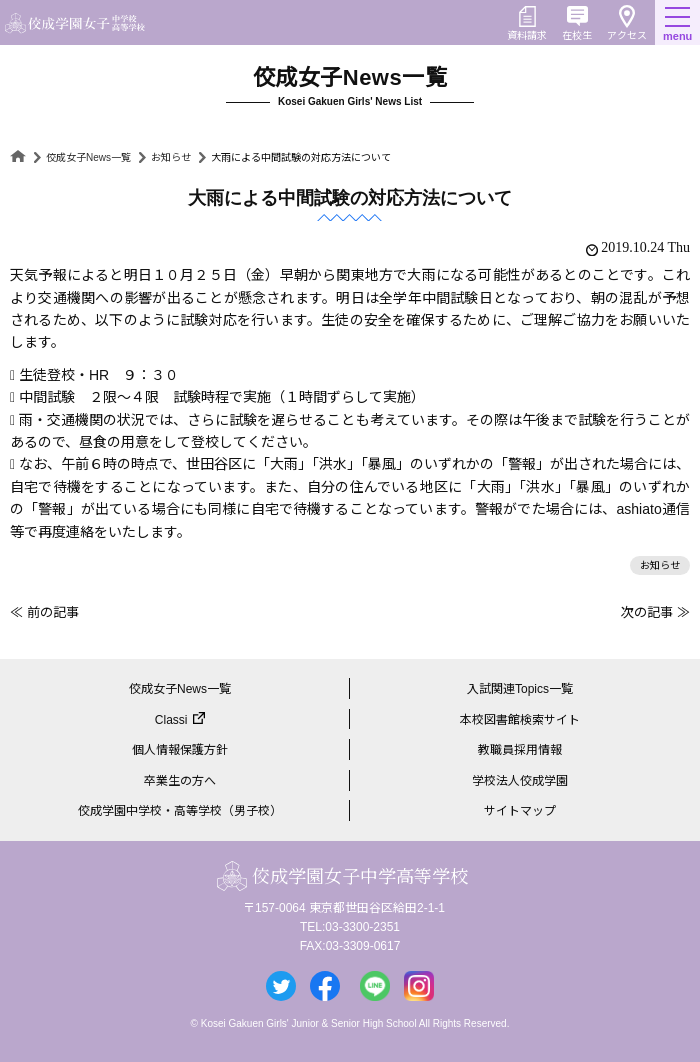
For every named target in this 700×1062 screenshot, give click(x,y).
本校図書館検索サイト (520, 720)
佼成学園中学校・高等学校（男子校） (180, 811)
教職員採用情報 (520, 750)
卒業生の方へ (180, 781)
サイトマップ (520, 811)
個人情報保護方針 (180, 750)
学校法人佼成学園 (520, 781)
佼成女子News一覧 (88, 157)
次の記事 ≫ (655, 612)
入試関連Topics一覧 (520, 689)
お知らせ (171, 157)
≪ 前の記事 (44, 612)
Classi (171, 720)
